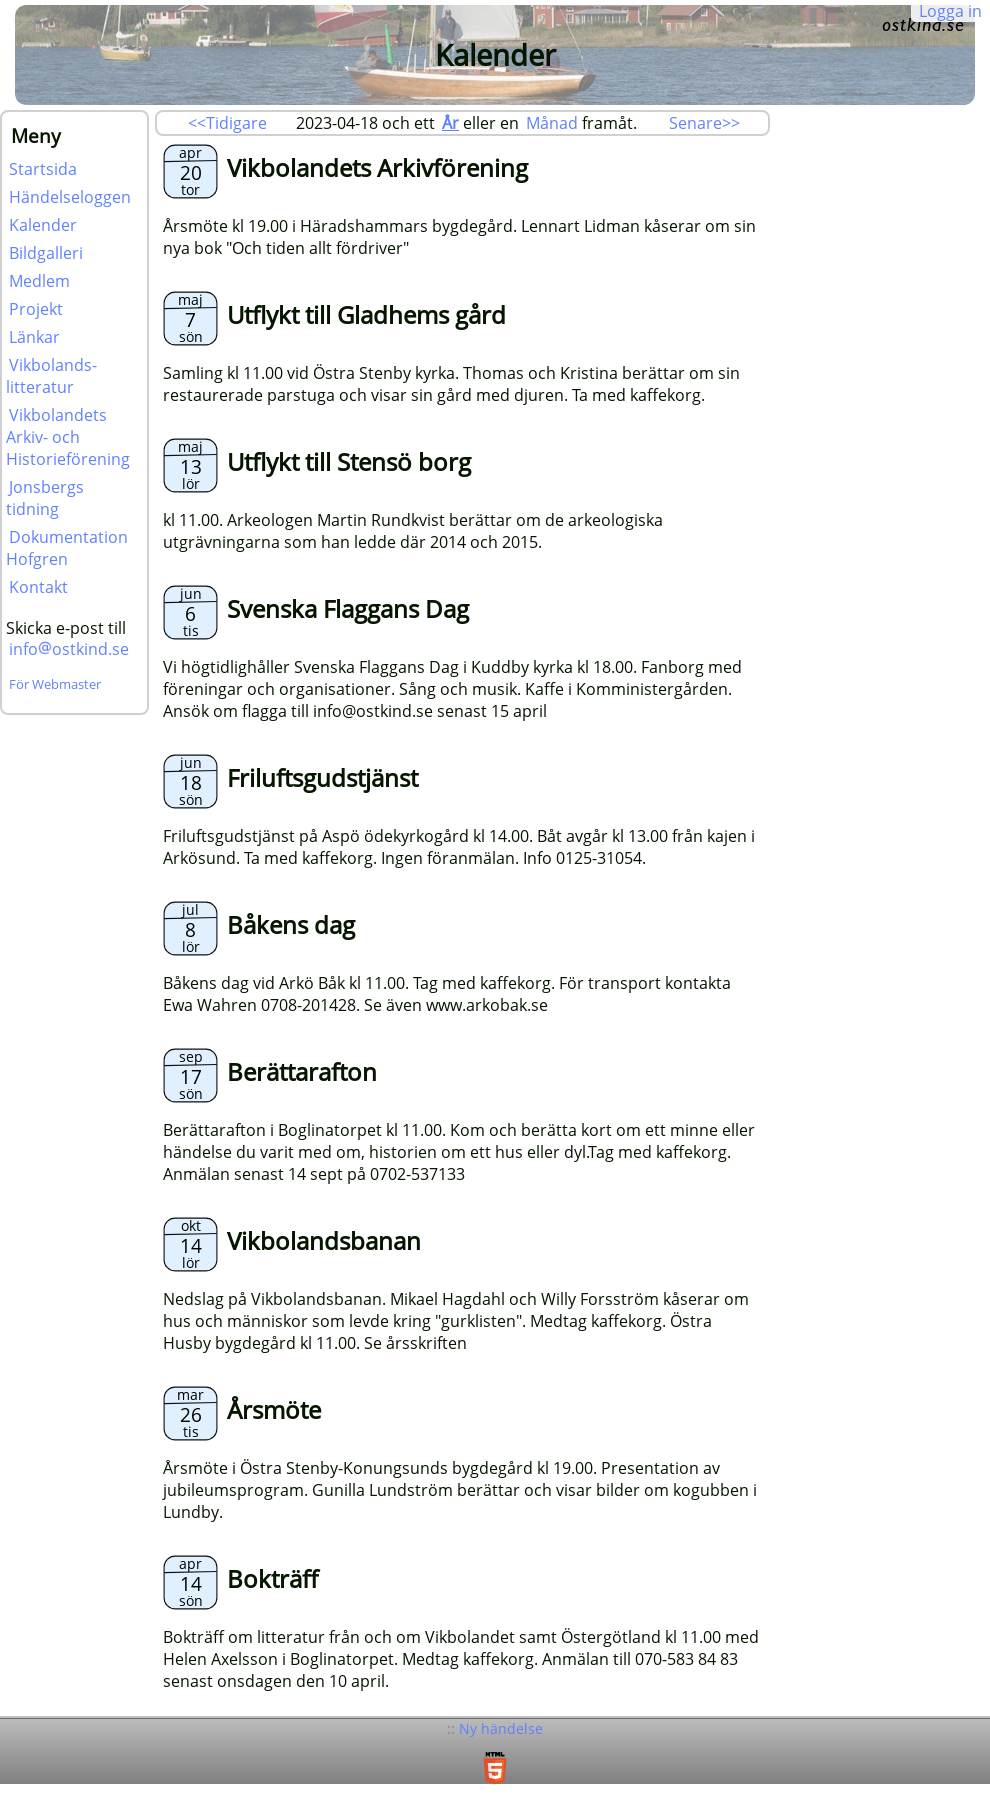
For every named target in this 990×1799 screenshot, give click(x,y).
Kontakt (38, 587)
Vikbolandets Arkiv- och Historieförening (68, 437)
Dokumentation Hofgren (67, 548)
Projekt (36, 309)
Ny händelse (501, 1728)
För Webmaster (55, 684)
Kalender (43, 225)
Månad (552, 123)
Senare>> (704, 123)
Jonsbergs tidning (45, 498)
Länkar (34, 337)
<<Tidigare (227, 123)
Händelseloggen (70, 197)
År (450, 123)
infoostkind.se (69, 649)
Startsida (43, 169)
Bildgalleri (46, 253)
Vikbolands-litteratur (51, 376)
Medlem (39, 281)
